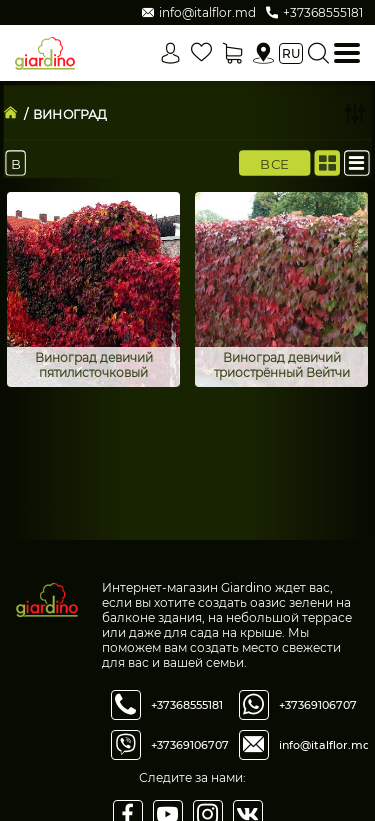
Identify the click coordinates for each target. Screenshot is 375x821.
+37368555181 (187, 705)
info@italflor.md (325, 745)
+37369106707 (190, 745)
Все (274, 163)
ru (291, 53)
